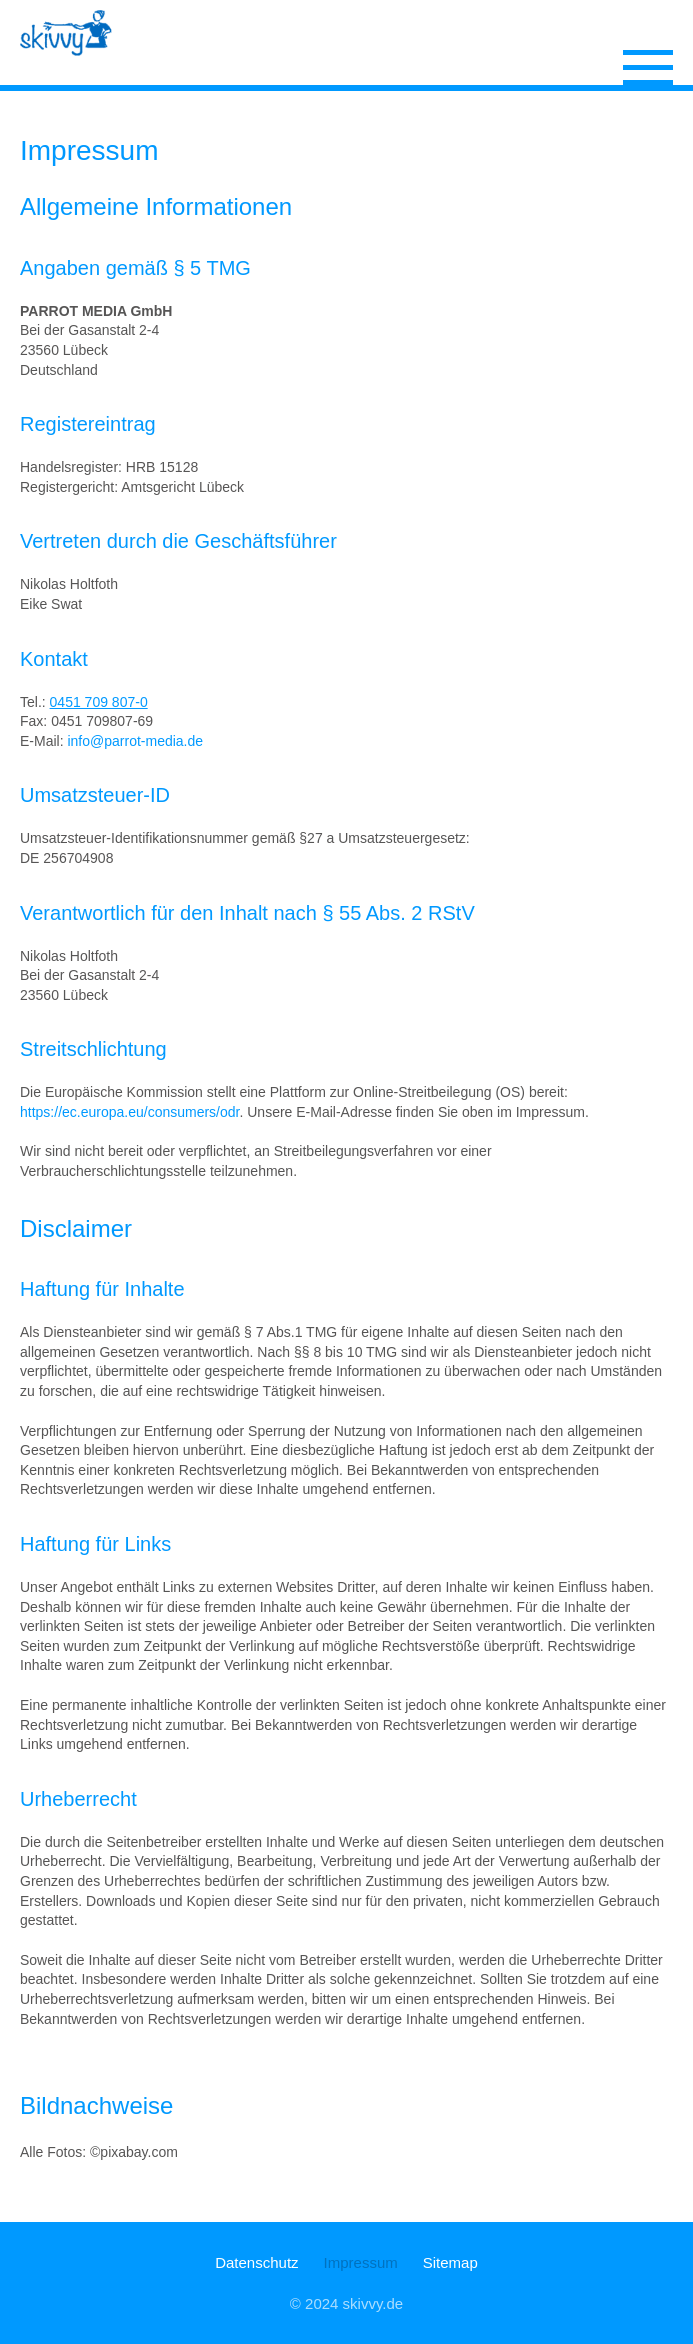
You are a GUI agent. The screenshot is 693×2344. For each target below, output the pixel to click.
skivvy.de (373, 2303)
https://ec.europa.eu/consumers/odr (129, 1112)
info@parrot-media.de (135, 741)
